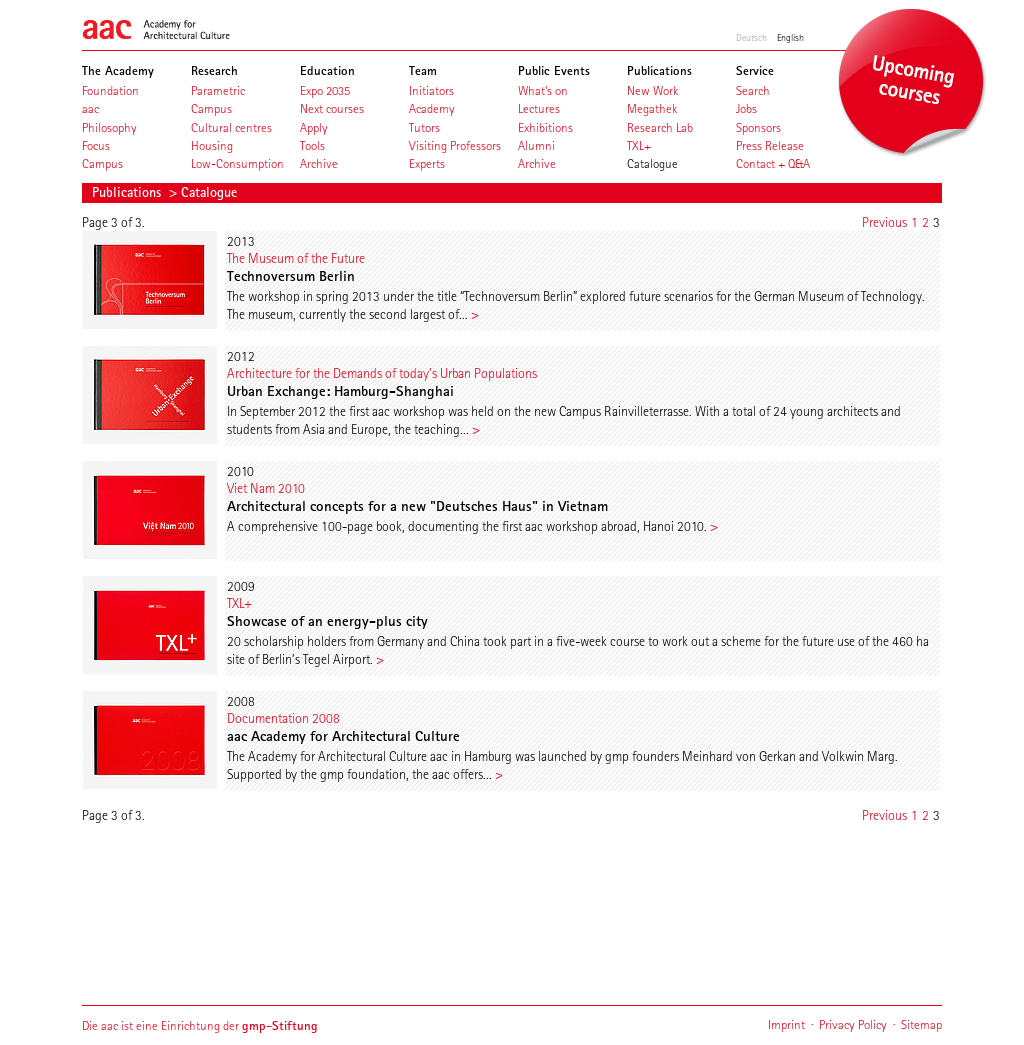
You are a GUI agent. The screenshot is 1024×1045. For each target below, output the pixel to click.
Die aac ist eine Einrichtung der (200, 1025)
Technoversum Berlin (291, 276)
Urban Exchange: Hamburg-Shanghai (340, 391)
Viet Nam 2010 (266, 488)
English (790, 37)
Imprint (786, 1024)
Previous (884, 222)
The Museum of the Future (296, 258)
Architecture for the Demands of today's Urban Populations (382, 373)
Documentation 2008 (283, 718)
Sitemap (921, 1024)
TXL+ (239, 603)
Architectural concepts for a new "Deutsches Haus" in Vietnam (417, 506)
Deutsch (751, 37)
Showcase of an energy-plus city (327, 621)
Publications (128, 192)
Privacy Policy (853, 1024)
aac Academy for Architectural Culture (343, 736)
